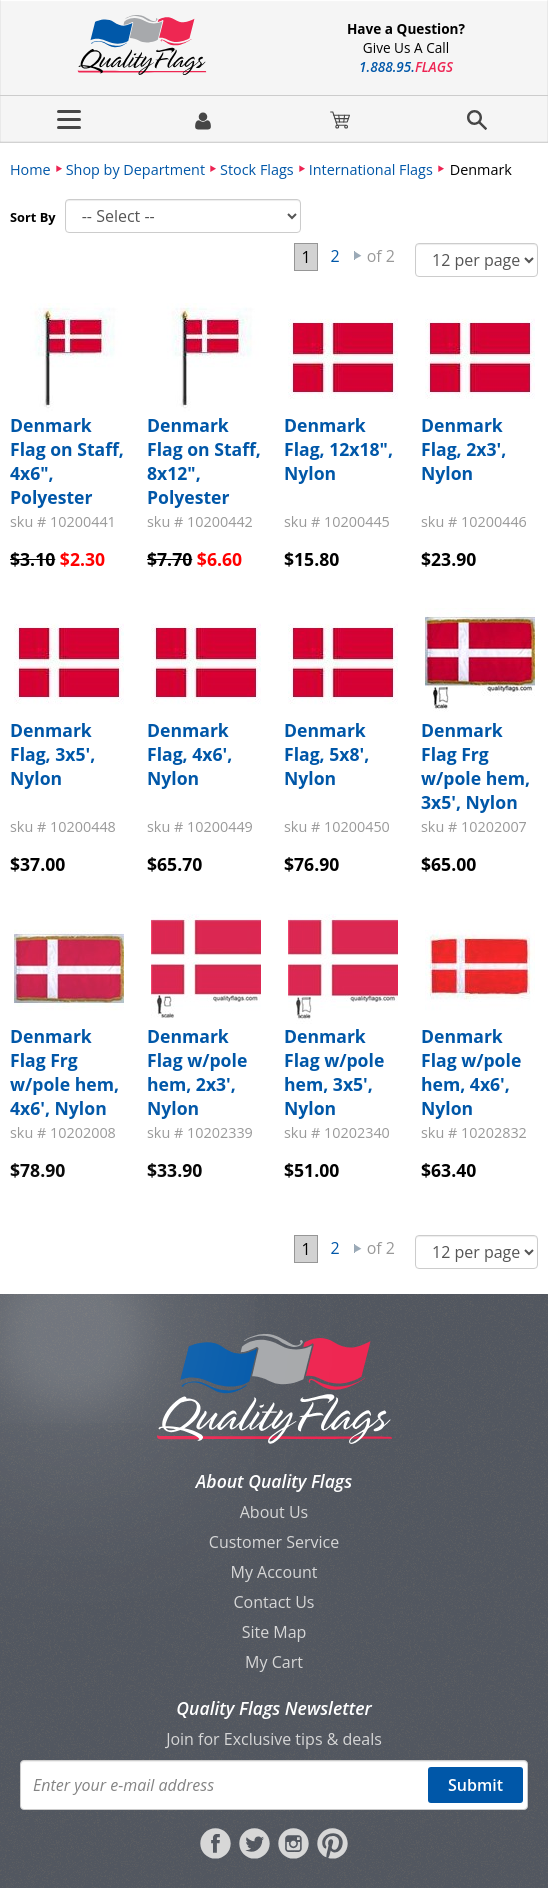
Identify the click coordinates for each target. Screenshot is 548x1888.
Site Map (274, 1632)
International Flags (371, 169)
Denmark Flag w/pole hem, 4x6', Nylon (471, 1072)
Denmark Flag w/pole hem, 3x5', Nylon (334, 1072)
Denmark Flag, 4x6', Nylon (189, 754)
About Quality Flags (274, 1481)
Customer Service (274, 1542)
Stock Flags (257, 169)
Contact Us (274, 1602)
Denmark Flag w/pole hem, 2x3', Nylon (197, 1072)
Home (30, 169)
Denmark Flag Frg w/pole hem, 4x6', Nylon (64, 1072)
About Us (274, 1512)
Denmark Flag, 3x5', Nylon (52, 754)
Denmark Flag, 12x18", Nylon (338, 449)
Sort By (33, 217)
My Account (274, 1572)
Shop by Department (135, 169)
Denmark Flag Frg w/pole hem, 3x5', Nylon (475, 766)
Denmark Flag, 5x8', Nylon (326, 754)
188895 (406, 66)
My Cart (274, 1662)
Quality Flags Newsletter (273, 1708)
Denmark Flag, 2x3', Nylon (463, 449)
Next (358, 256)
